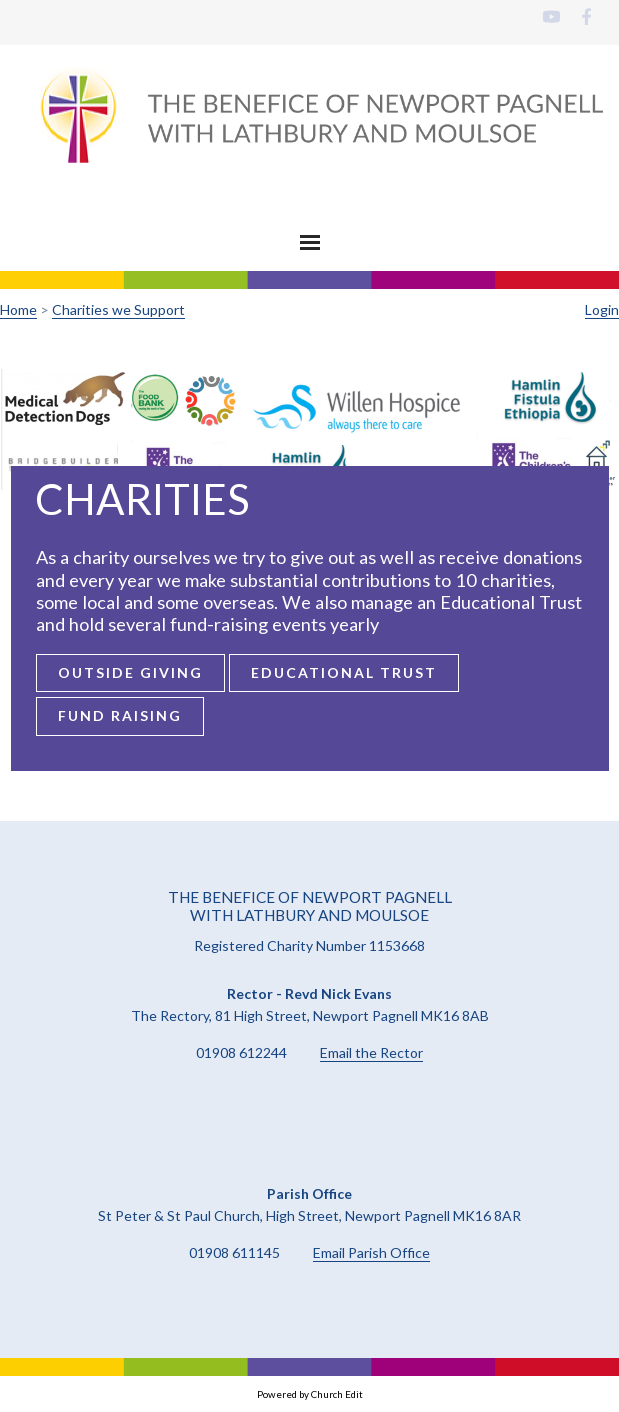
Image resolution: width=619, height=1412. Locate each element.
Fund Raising (119, 715)
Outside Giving (129, 672)
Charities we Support (118, 309)
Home (18, 309)
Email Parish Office (371, 1252)
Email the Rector (371, 1052)
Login (602, 309)
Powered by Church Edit (310, 1394)
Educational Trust (343, 672)
